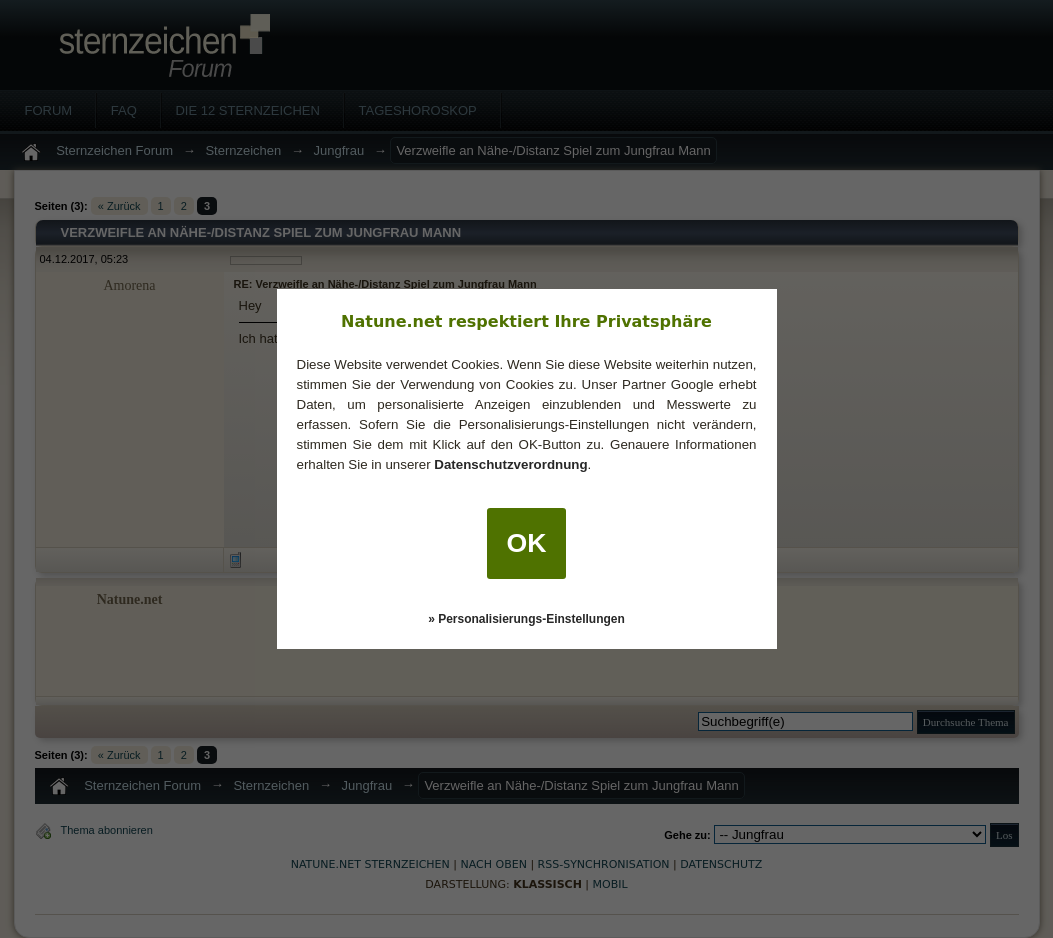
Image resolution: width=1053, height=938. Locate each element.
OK (527, 543)
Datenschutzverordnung (510, 464)
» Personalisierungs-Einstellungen (526, 619)
